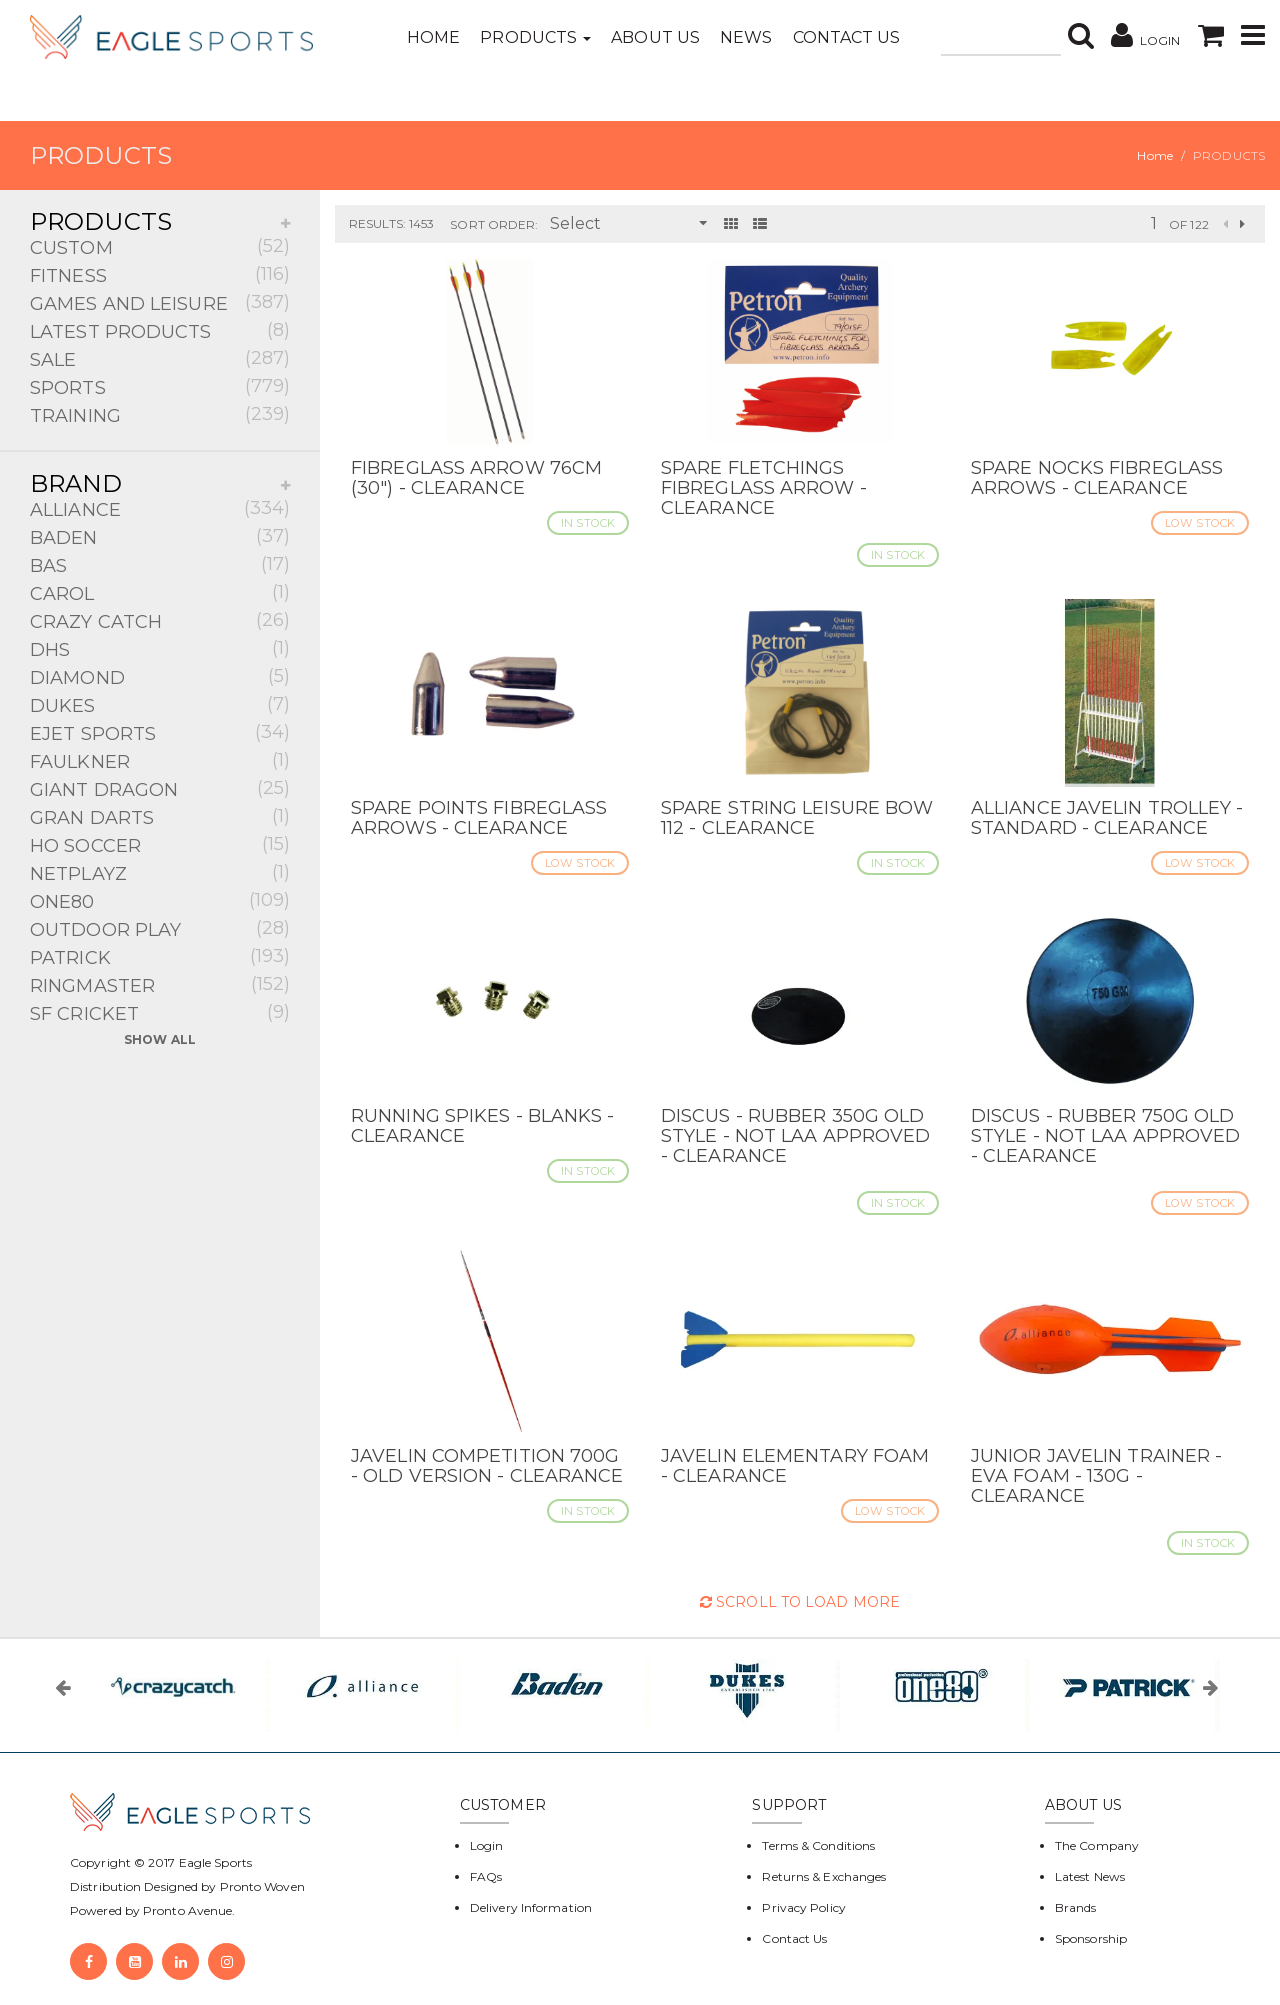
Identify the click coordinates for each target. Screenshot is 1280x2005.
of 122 (1189, 224)
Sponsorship (1091, 1938)
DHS (160, 648)
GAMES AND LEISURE (160, 302)
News (746, 37)
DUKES (160, 704)
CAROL (160, 592)
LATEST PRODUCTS (160, 330)
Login (487, 1845)
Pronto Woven (262, 1886)
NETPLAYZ (160, 872)
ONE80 (160, 900)
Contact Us (847, 37)
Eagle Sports (214, 1862)
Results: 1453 (391, 223)
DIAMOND (160, 676)
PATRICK (160, 956)
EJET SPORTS (160, 732)
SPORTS (160, 386)
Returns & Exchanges (824, 1876)
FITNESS (160, 274)
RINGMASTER (160, 984)
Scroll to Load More (800, 1602)
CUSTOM (160, 246)
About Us (655, 37)
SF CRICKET (160, 1012)
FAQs (486, 1876)
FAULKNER (160, 760)
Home (433, 37)
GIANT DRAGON (160, 788)
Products (535, 37)
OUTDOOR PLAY (160, 928)
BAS (160, 564)
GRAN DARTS (160, 816)
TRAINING (160, 414)
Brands (1076, 1907)
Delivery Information (531, 1907)
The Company (1097, 1845)
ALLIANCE (160, 508)
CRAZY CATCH (160, 620)
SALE (160, 358)
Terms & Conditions (818, 1845)
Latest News (1090, 1876)
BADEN (160, 536)
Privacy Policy (803, 1907)
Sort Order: (494, 224)
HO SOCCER (160, 844)
